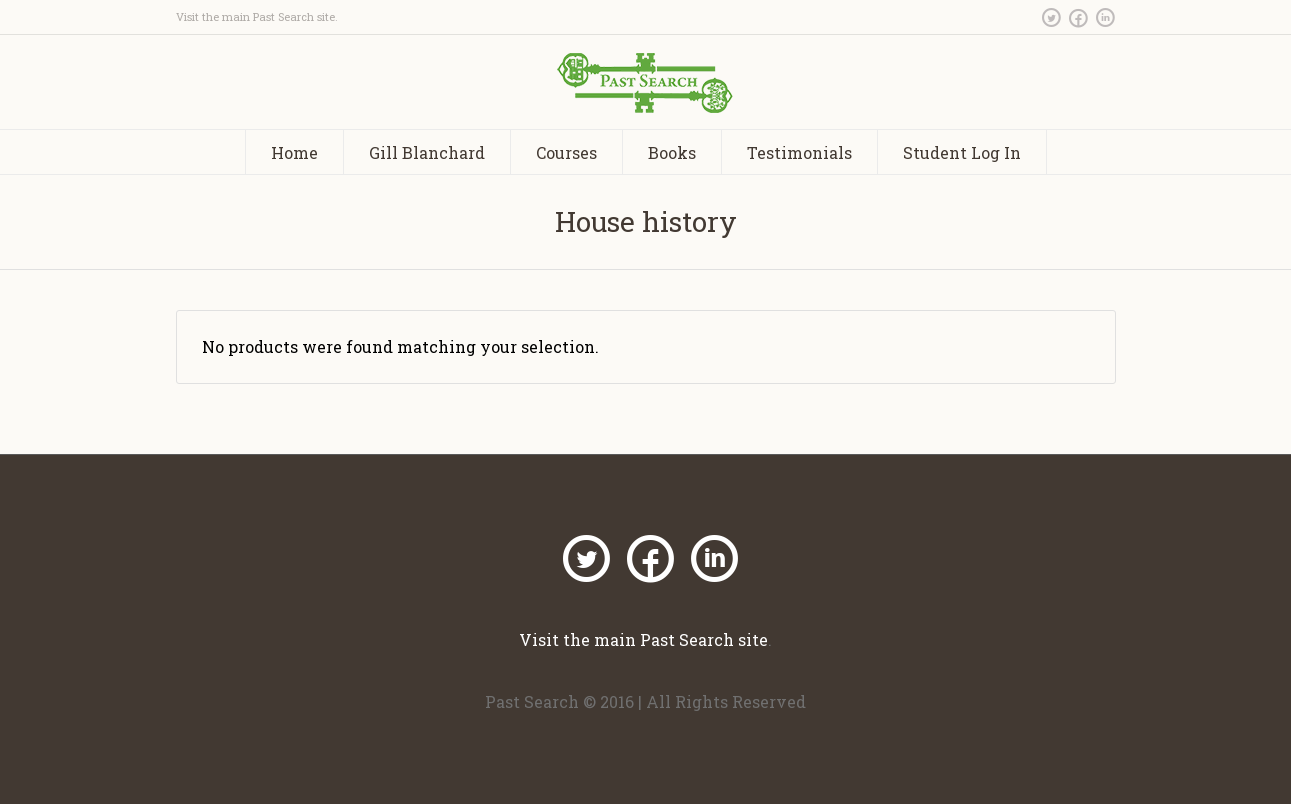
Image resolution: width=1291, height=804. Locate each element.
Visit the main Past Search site (255, 16)
